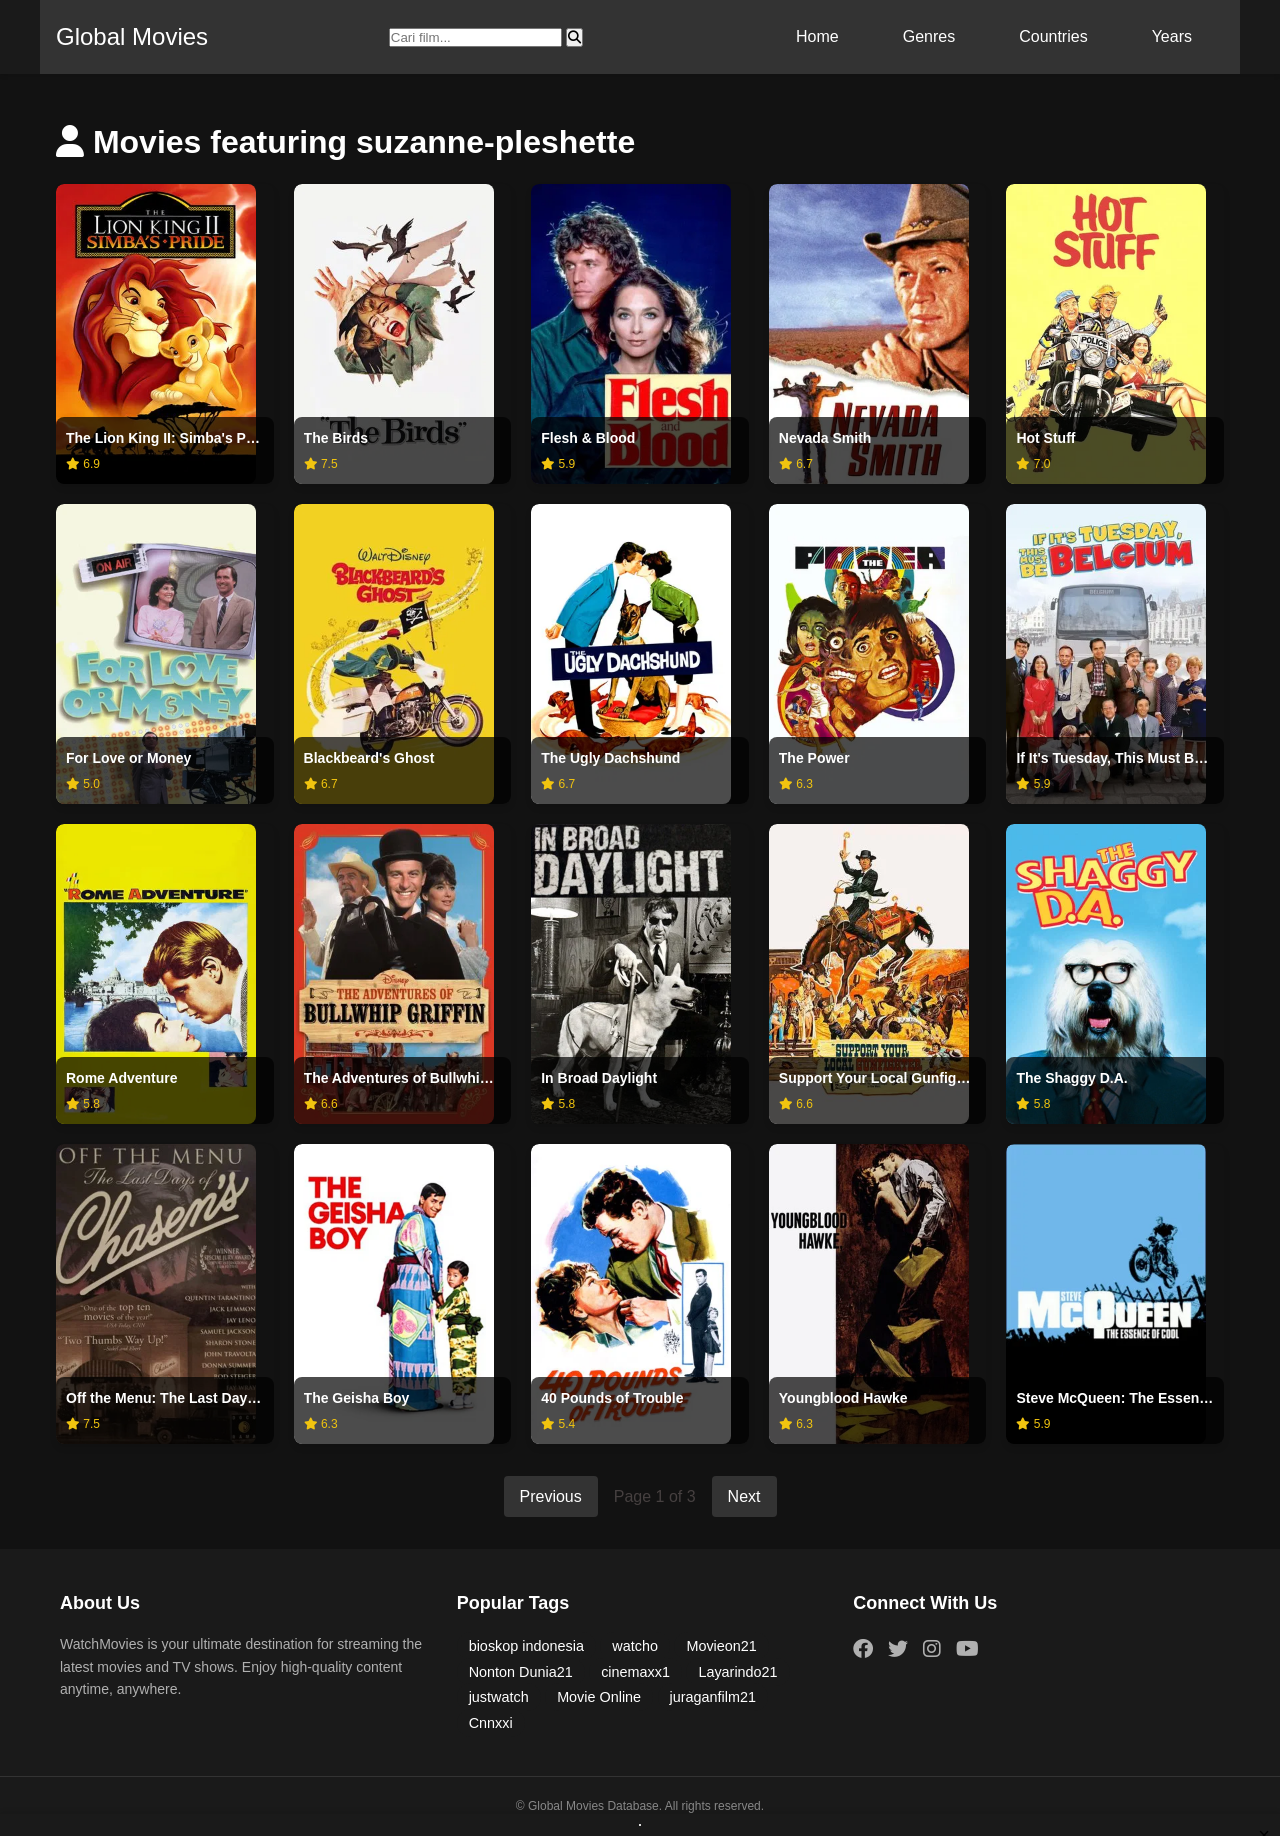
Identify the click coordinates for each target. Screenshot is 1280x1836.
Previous (551, 1496)
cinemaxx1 (635, 1672)
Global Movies (132, 36)
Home (817, 36)
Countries (1053, 36)
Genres (929, 36)
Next (744, 1496)
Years (1172, 36)
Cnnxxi (491, 1723)
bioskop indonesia (526, 1646)
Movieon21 (721, 1646)
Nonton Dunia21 (521, 1672)
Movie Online (599, 1697)
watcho (635, 1646)
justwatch (499, 1697)
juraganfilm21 (713, 1697)
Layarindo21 (737, 1672)
